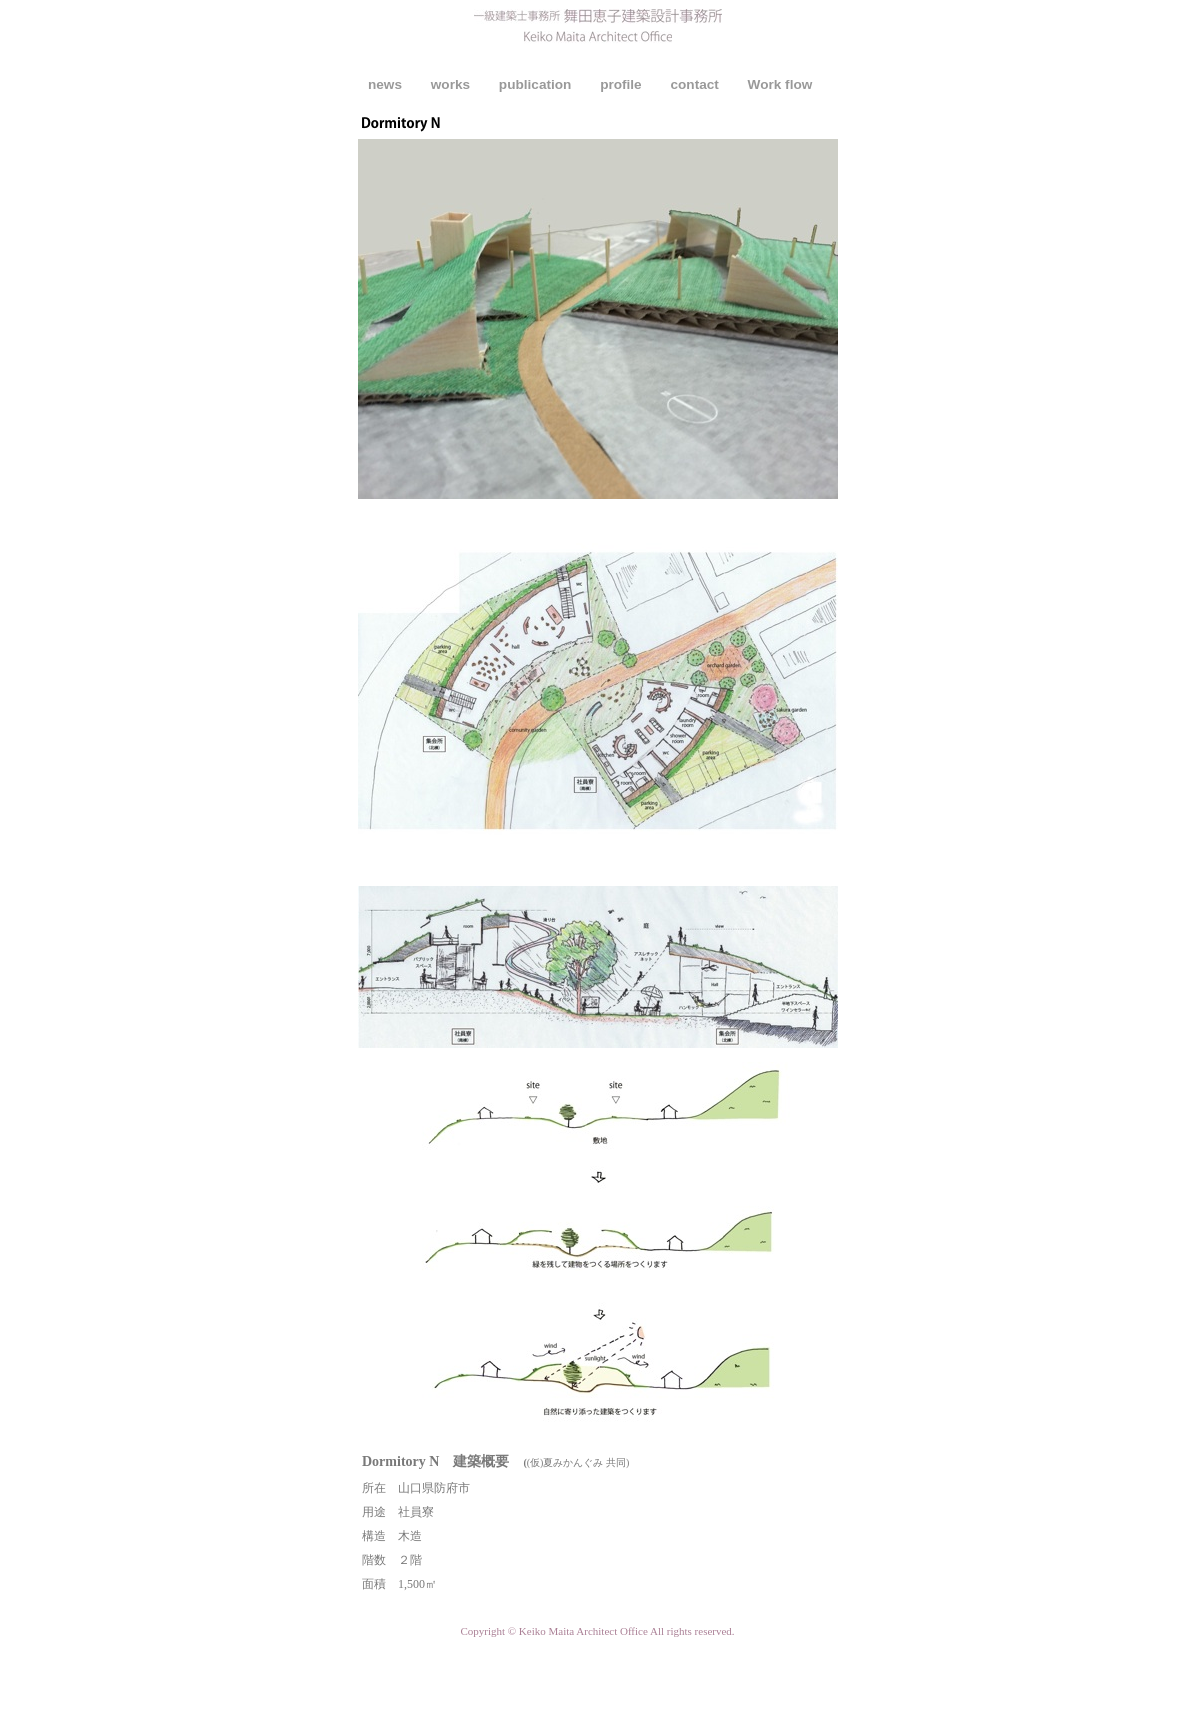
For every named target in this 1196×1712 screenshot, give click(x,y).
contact (696, 84)
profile (622, 84)
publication (537, 84)
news (387, 84)
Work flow (780, 84)
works (452, 84)
